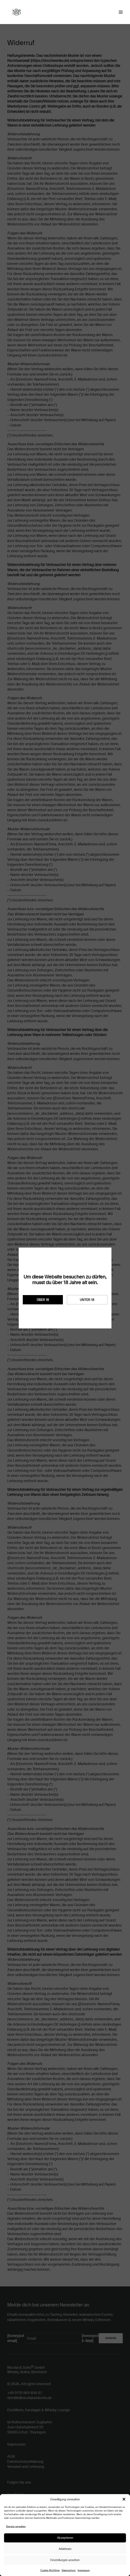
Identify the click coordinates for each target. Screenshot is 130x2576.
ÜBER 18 (43, 1300)
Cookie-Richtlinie (50, 2570)
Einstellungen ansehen (65, 2560)
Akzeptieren (65, 2538)
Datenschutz (69, 2570)
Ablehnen (65, 2549)
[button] (124, 2499)
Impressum (84, 2570)
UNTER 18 (87, 1300)
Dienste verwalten (16, 2526)
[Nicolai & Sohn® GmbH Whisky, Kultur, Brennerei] (65, 12)
